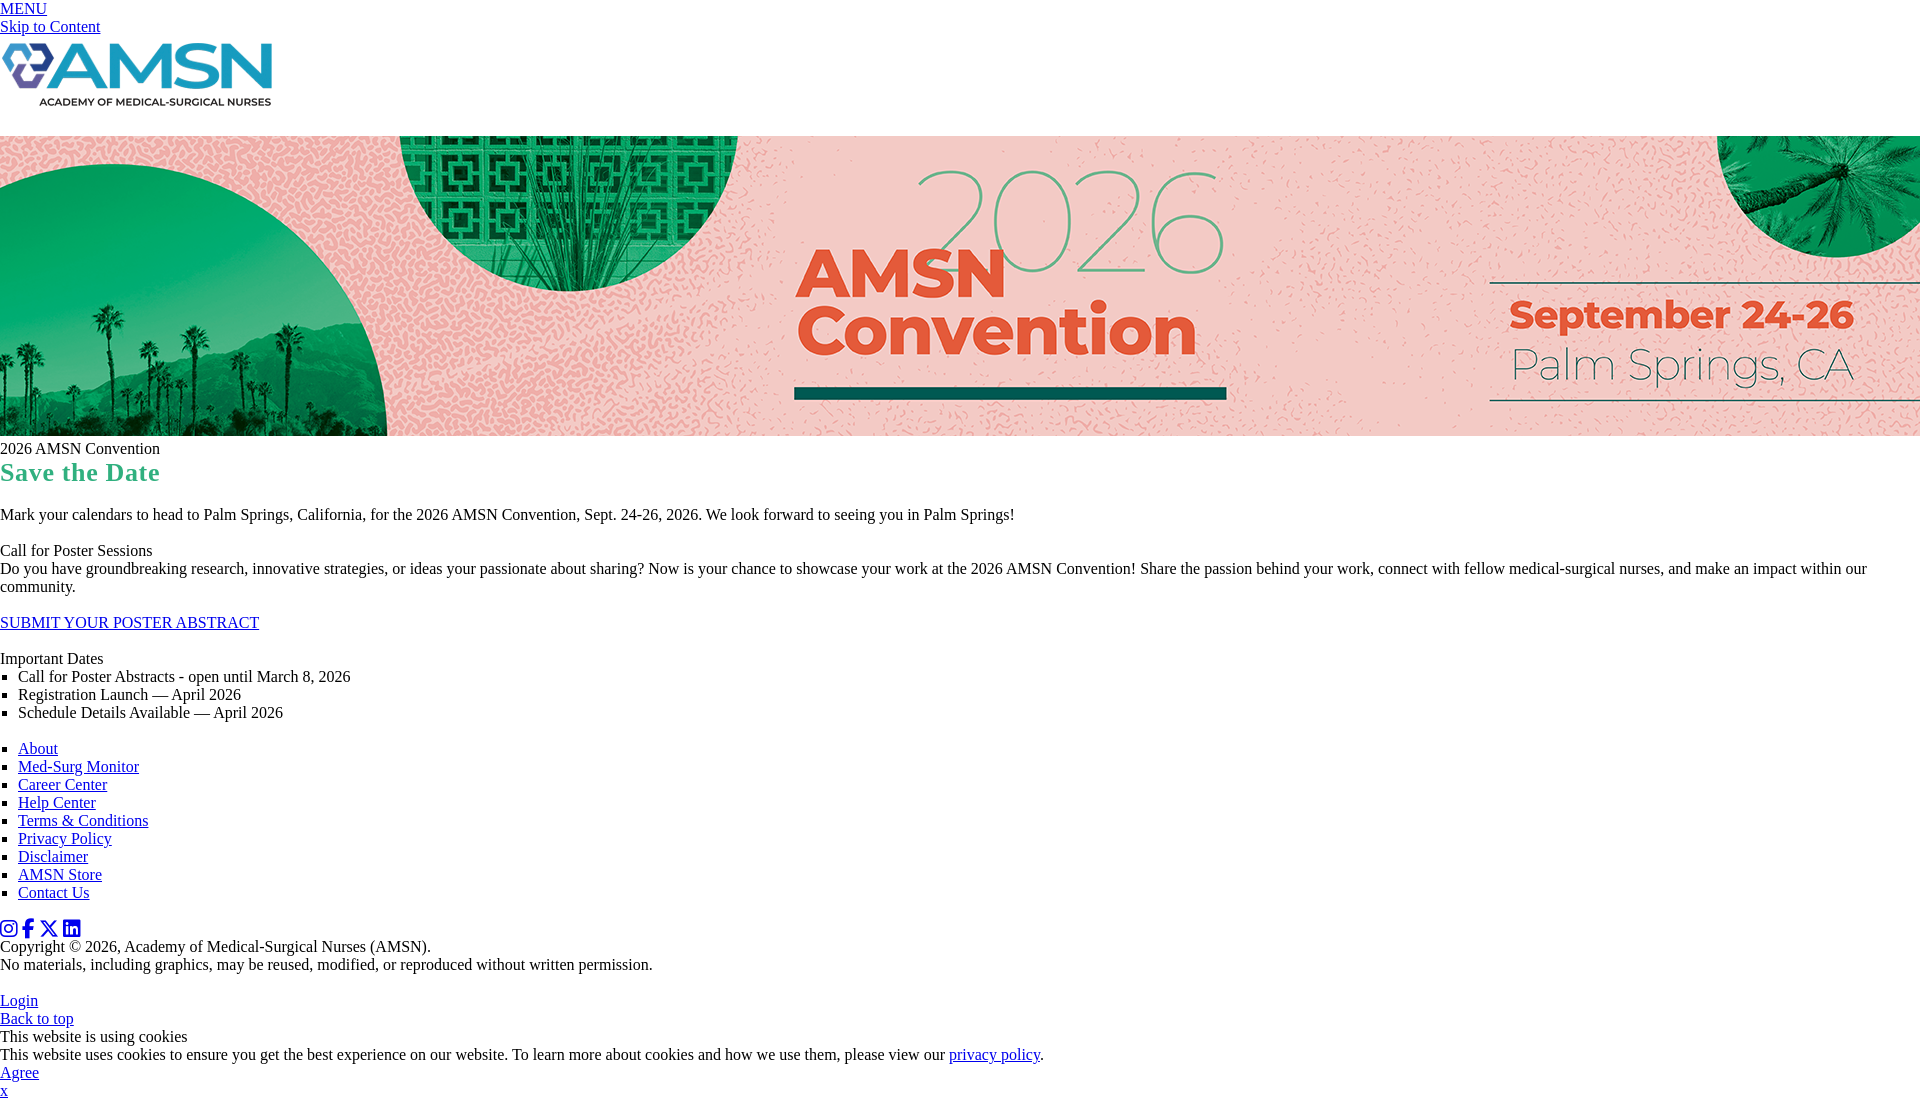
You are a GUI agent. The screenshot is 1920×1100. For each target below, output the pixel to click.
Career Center (62, 784)
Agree (19, 1072)
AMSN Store (60, 874)
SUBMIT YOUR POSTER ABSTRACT (129, 622)
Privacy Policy (65, 838)
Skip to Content (50, 26)
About (38, 748)
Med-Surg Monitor (78, 766)
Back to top (37, 1018)
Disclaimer (53, 856)
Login (19, 1000)
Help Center (57, 802)
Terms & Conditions (83, 820)
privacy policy (994, 1054)
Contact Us (54, 892)
